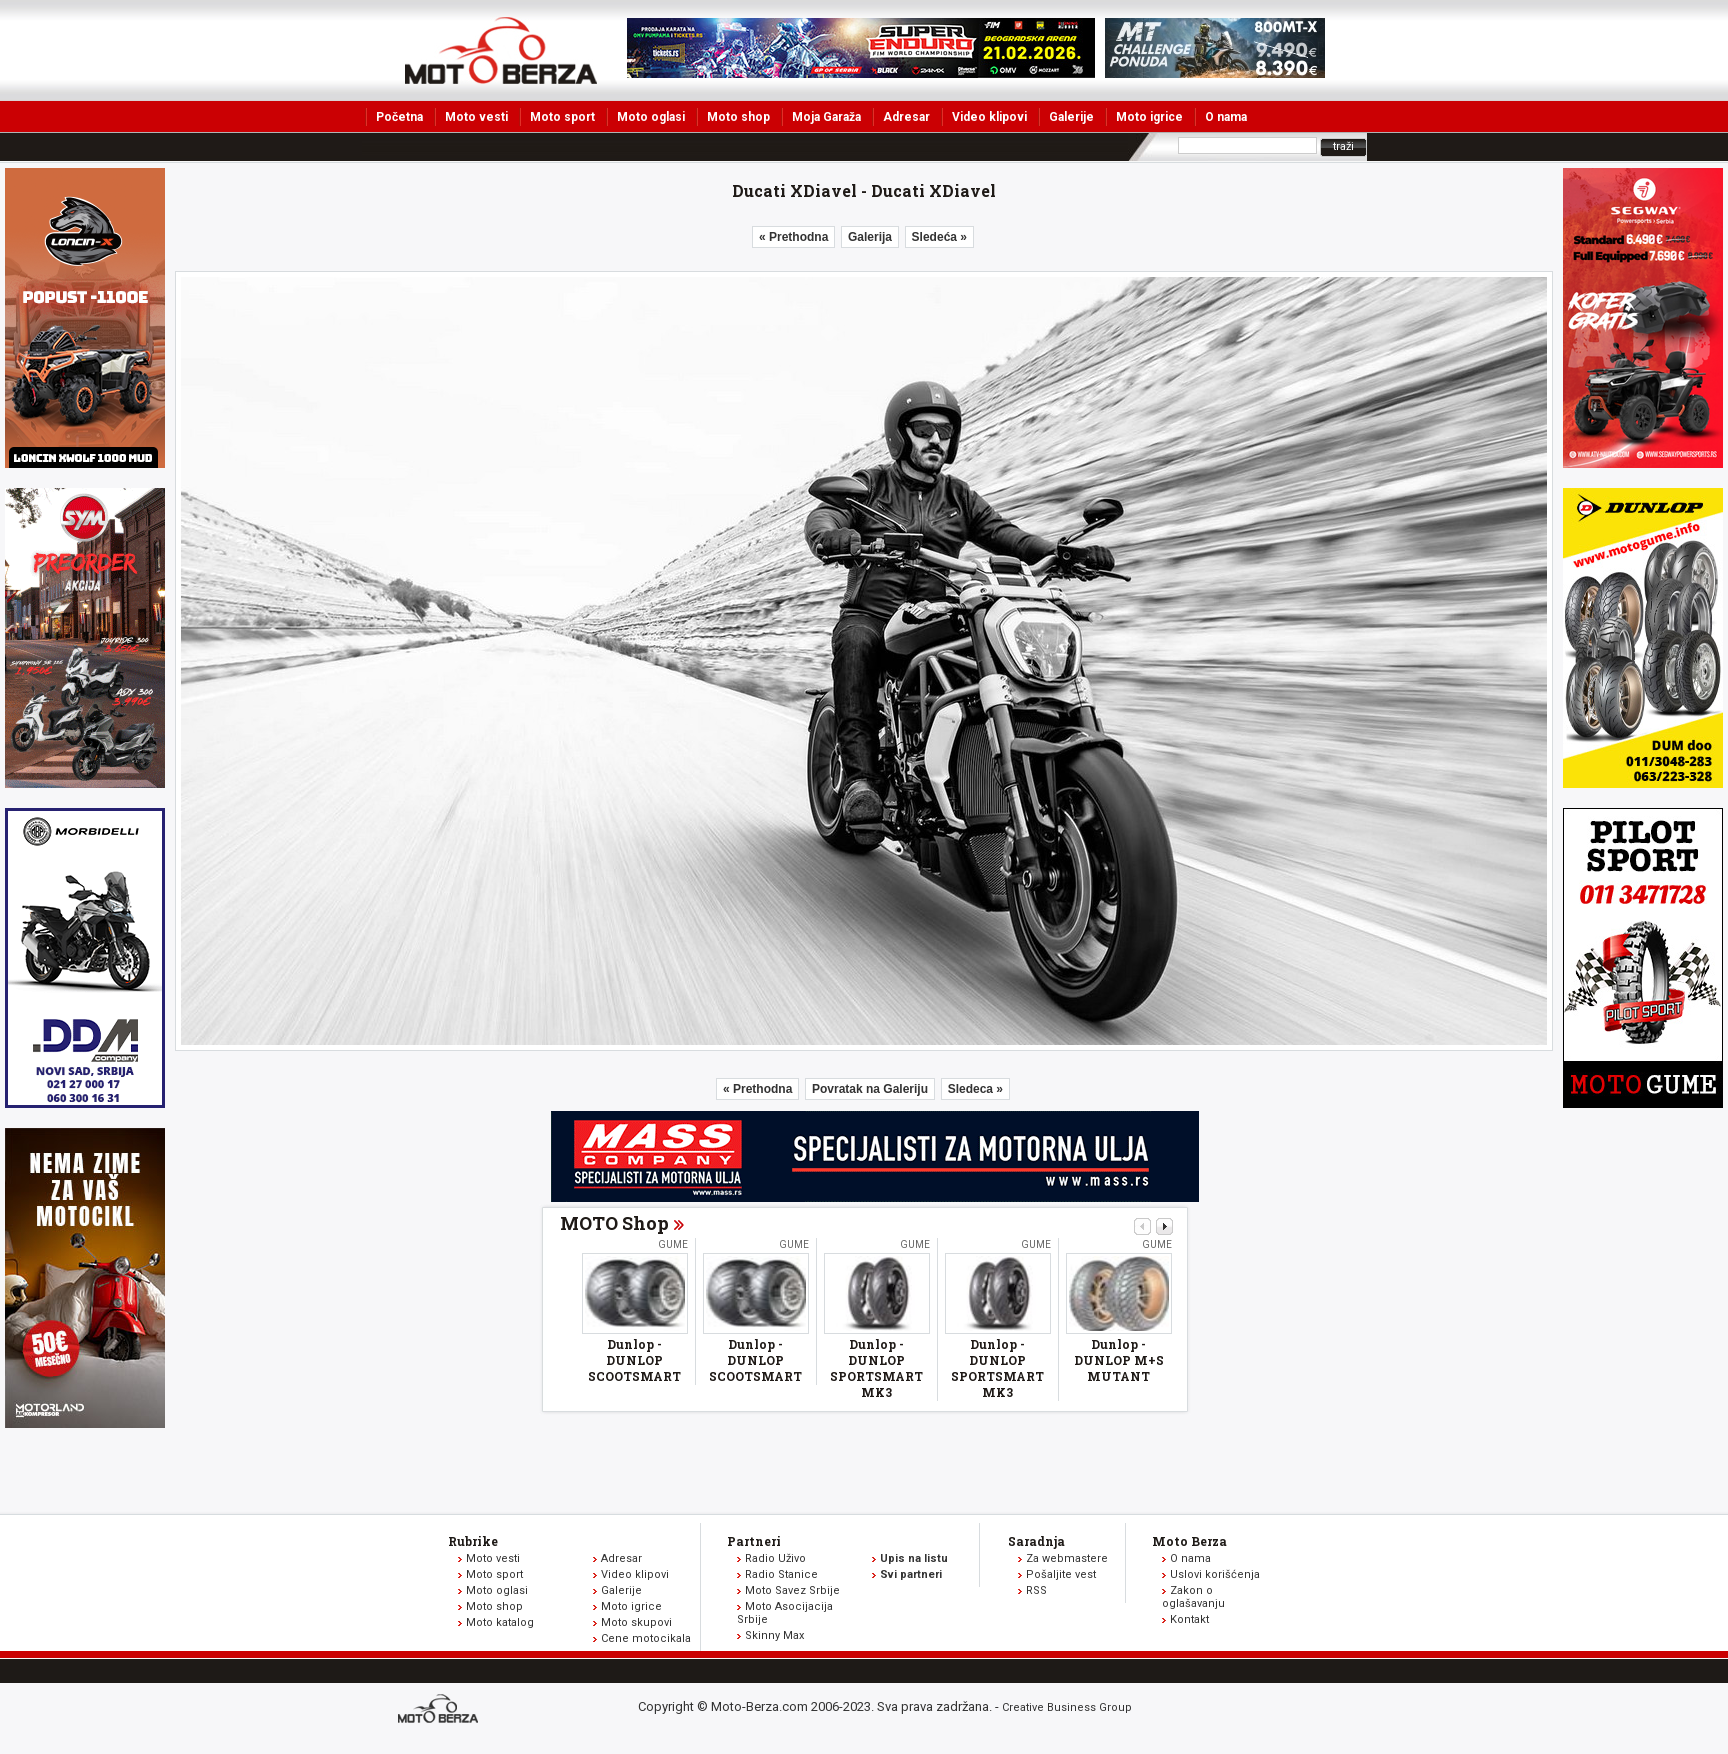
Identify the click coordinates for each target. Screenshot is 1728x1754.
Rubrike (473, 1541)
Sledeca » (975, 1089)
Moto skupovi (636, 1622)
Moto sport (562, 117)
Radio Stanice (781, 1574)
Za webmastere (1067, 1558)
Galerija (870, 237)
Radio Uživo (775, 1558)
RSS (1036, 1590)
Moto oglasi (651, 117)
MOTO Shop (614, 1223)
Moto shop (738, 117)
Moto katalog (500, 1622)
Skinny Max (774, 1635)
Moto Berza (1189, 1541)
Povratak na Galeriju (870, 1089)
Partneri (754, 1541)
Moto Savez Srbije (792, 1590)
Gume (673, 1244)
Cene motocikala (646, 1638)
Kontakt (1189, 1619)
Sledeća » (939, 237)
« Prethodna (793, 237)
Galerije (1071, 117)
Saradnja (1036, 1541)
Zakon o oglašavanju (1193, 1597)
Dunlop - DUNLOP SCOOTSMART (634, 1360)
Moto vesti (476, 117)
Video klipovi (989, 117)
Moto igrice (1149, 117)
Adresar (906, 117)
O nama (1226, 117)
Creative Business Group (1067, 1707)
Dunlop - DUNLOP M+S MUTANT (1119, 1360)
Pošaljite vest (1061, 1574)
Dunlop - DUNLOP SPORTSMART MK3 (876, 1368)
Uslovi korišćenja (1215, 1574)
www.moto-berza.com (441, 1710)
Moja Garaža (826, 117)
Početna (399, 117)
